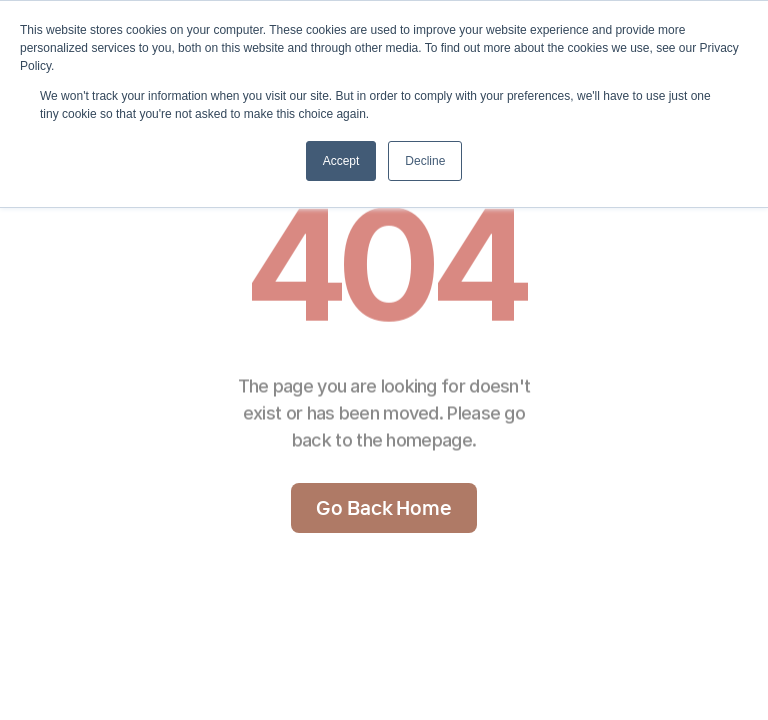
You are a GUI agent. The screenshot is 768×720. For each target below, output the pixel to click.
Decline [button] (425, 161)
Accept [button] (341, 161)
